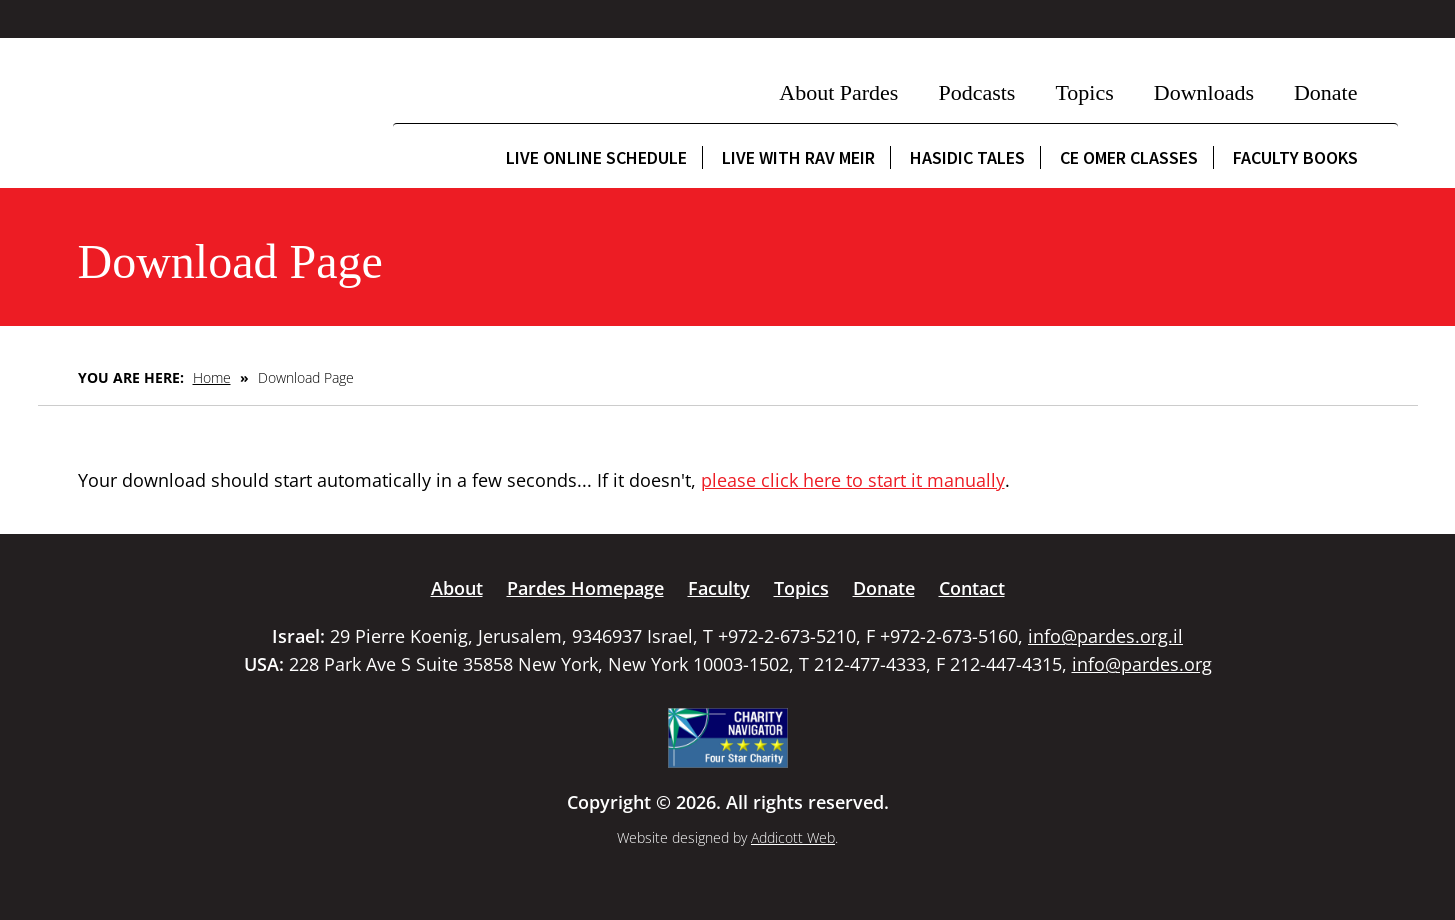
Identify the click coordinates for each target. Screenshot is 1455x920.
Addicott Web (793, 837)
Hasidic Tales (967, 157)
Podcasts (976, 92)
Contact (972, 588)
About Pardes (838, 92)
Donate (1326, 92)
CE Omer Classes (1129, 157)
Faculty (719, 588)
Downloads (1204, 92)
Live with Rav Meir (798, 157)
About (457, 588)
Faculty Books (1295, 157)
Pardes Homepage (585, 588)
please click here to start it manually (853, 480)
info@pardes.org (1142, 664)
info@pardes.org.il (1105, 636)
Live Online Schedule (596, 157)
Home (212, 377)
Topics (1084, 92)
